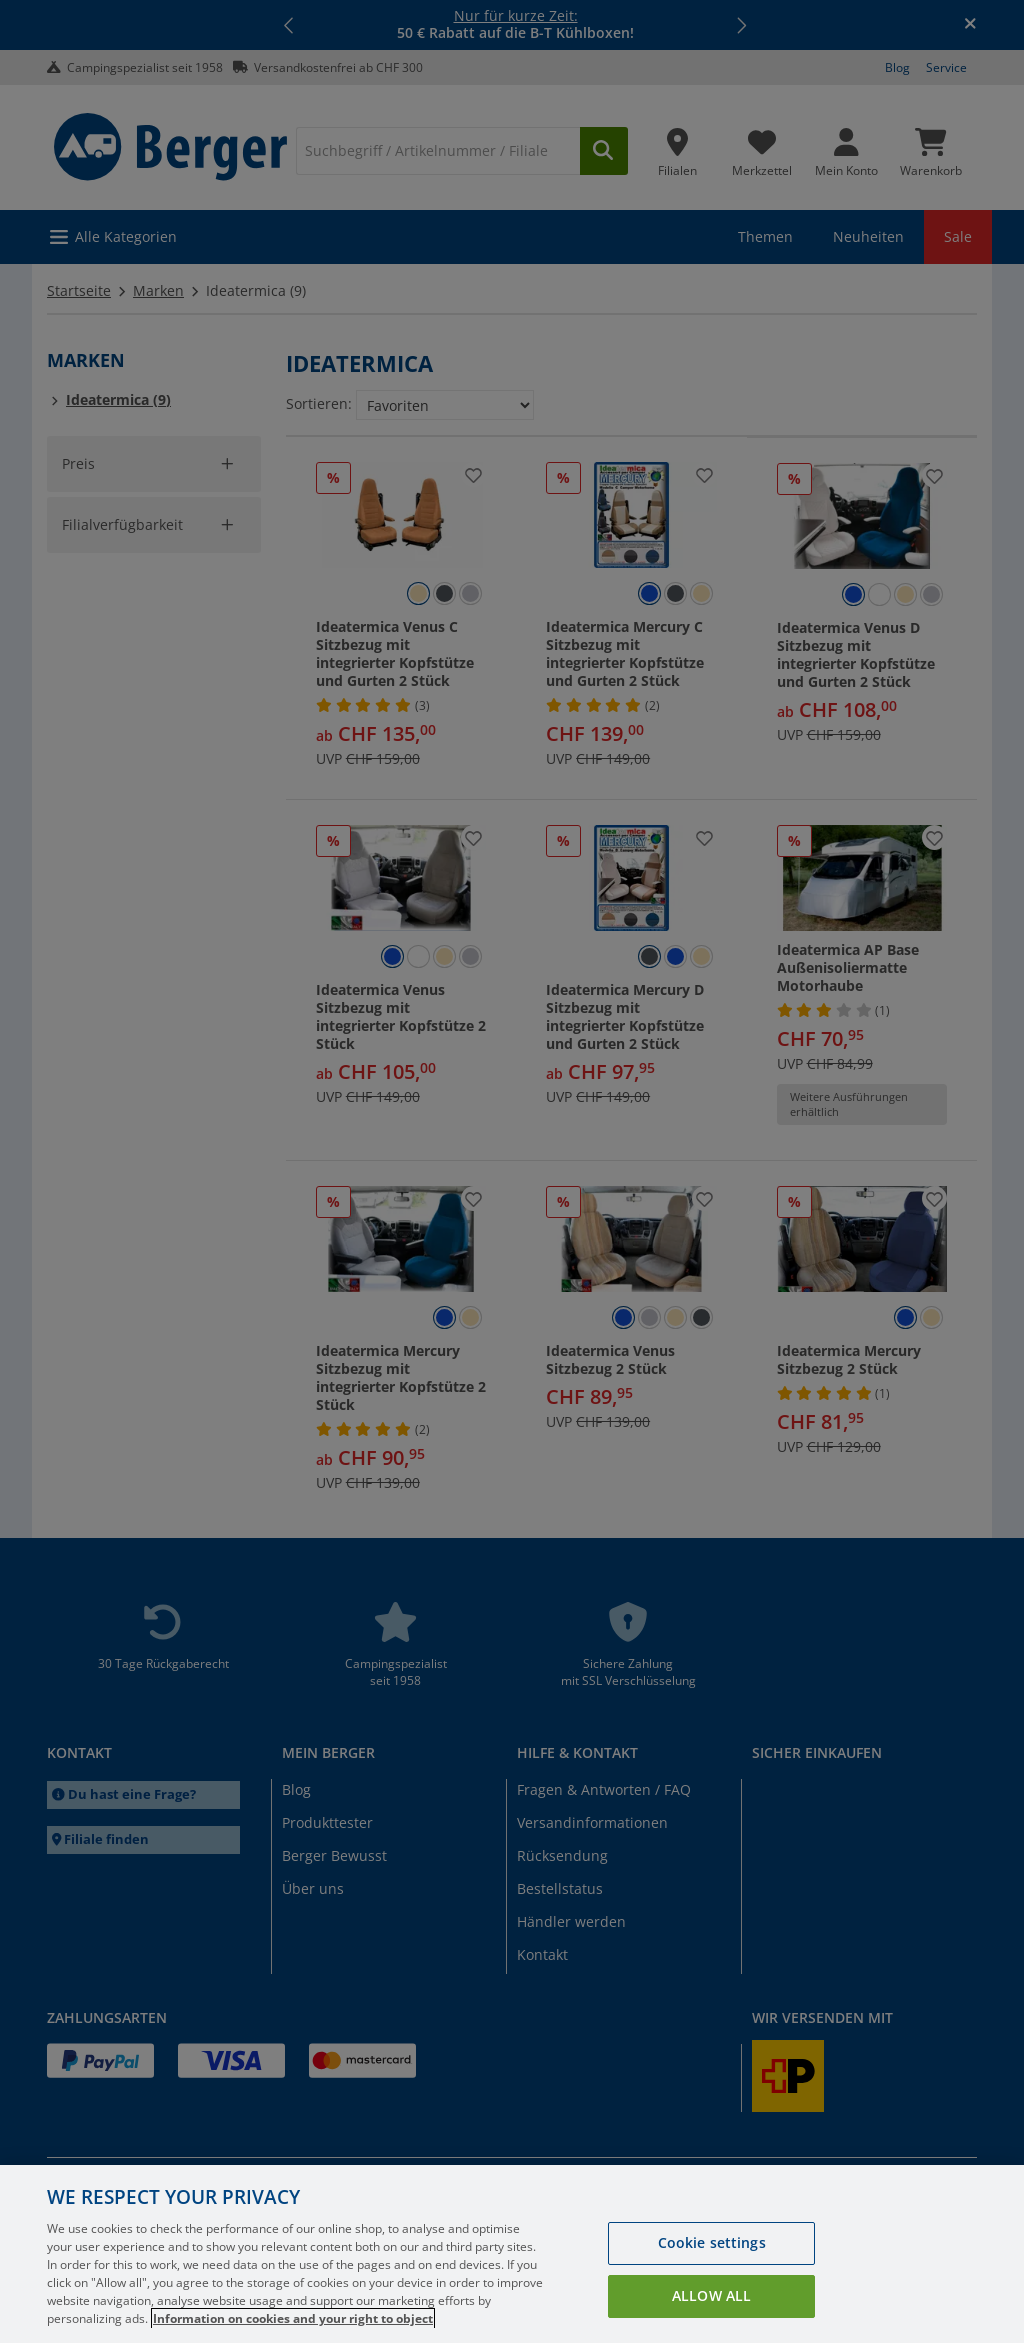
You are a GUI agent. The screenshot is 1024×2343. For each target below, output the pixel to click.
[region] (512, 2254)
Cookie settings (712, 2242)
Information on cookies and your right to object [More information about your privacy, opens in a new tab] (293, 2318)
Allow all (711, 2295)
